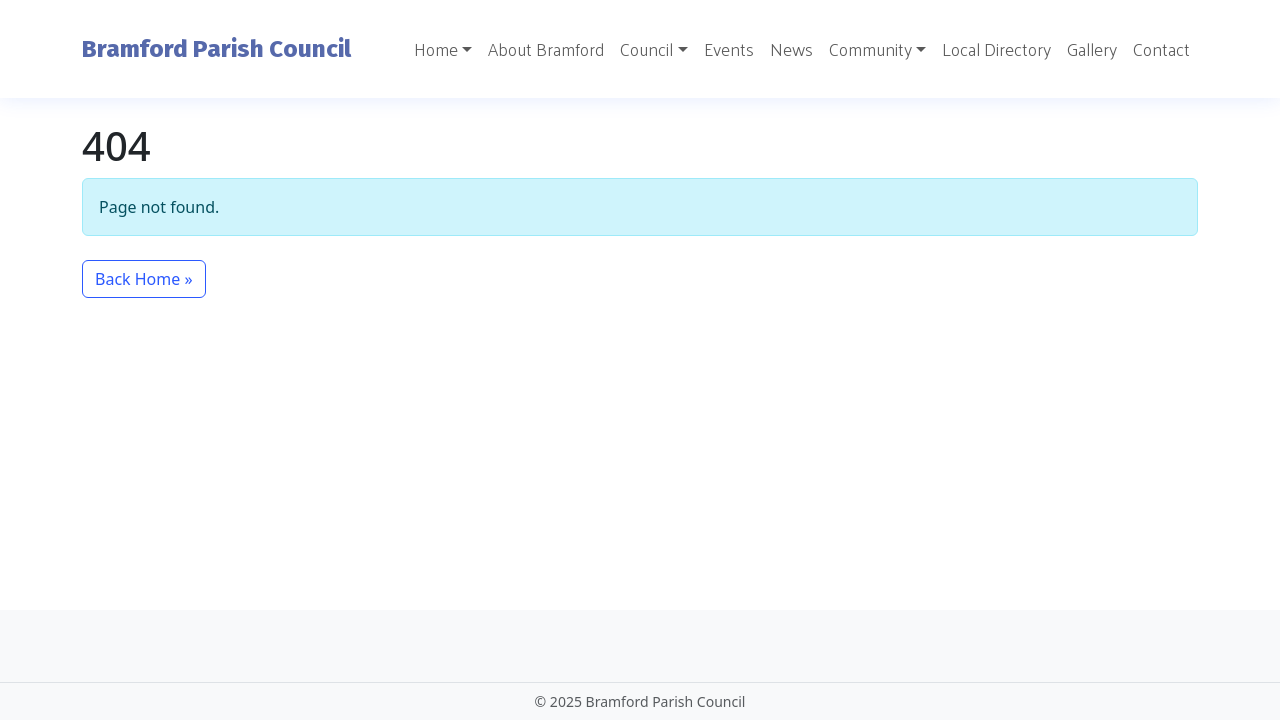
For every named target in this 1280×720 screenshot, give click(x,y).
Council (646, 49)
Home (436, 49)
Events (729, 49)
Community (870, 49)
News (791, 49)
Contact (1161, 49)
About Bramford (546, 49)
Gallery (1092, 49)
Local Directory (996, 49)
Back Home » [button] (144, 279)
